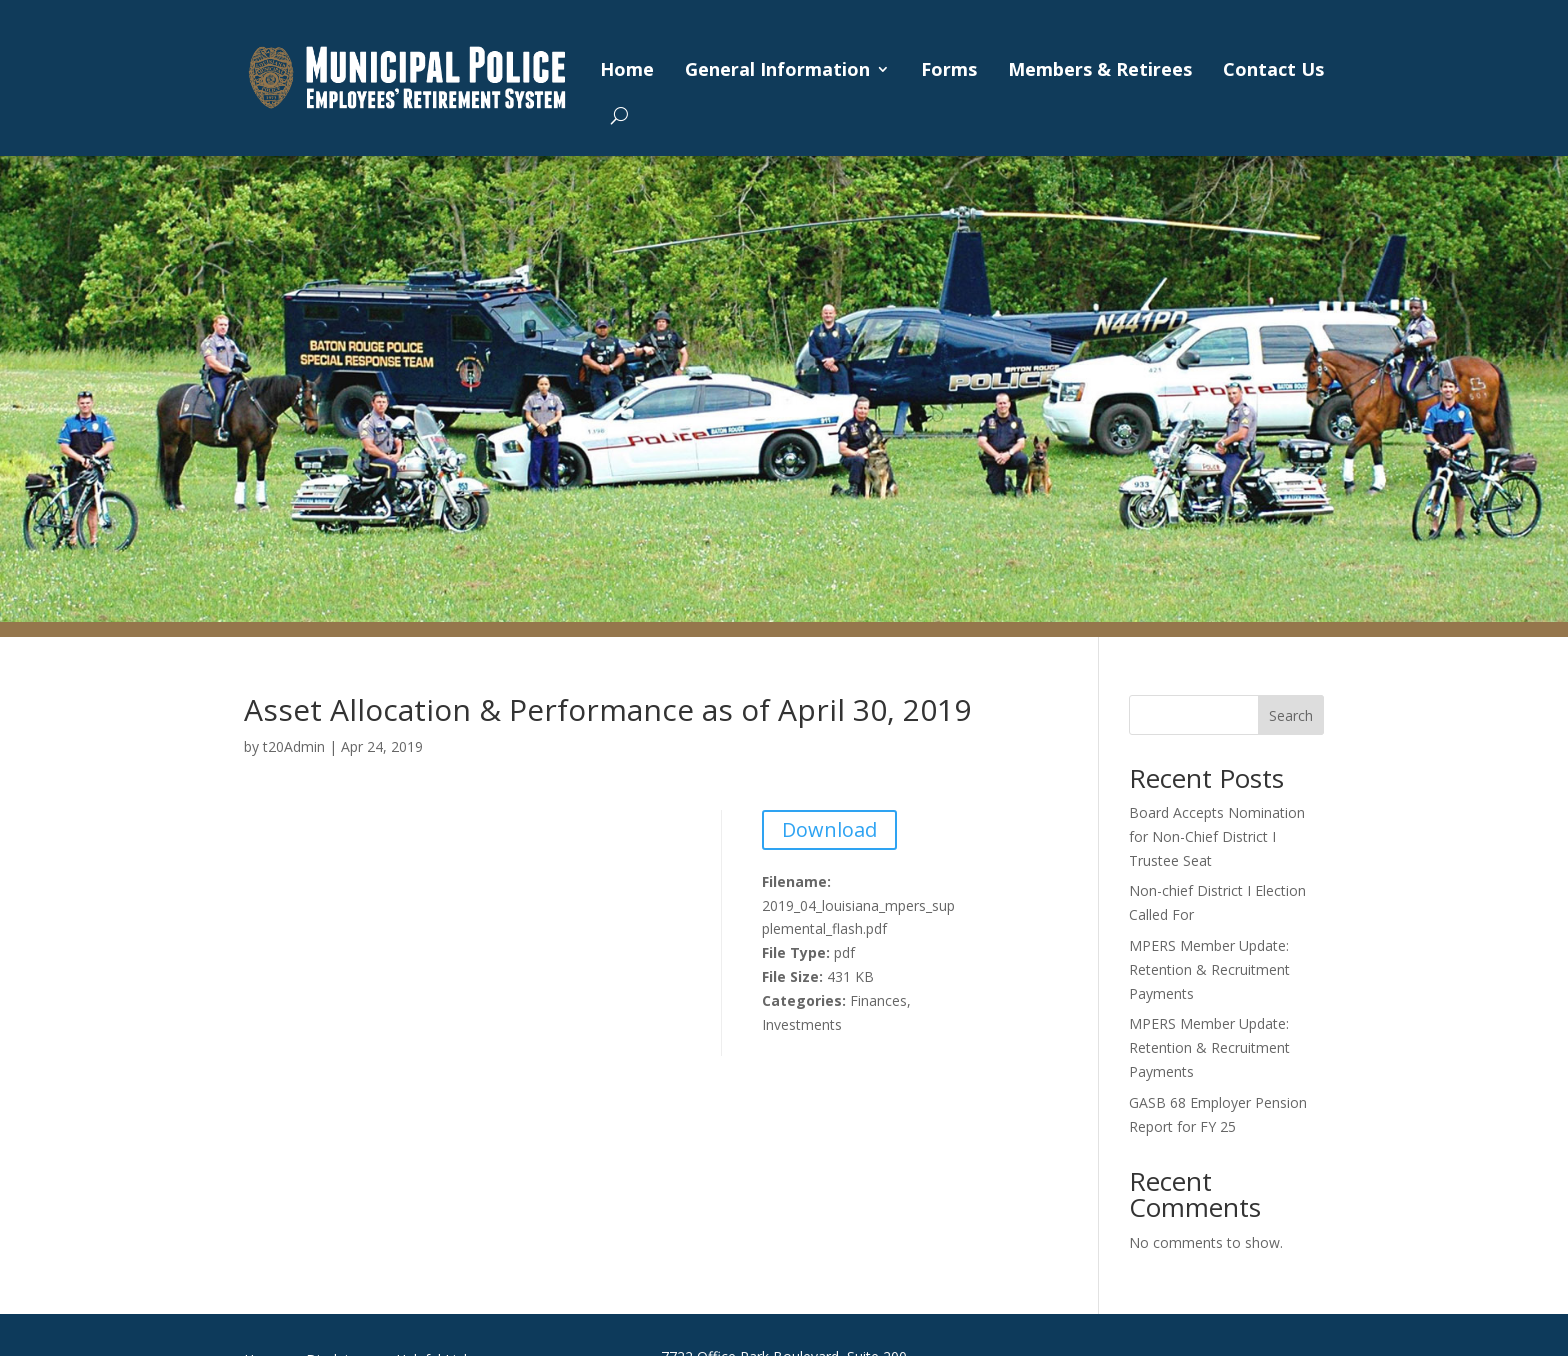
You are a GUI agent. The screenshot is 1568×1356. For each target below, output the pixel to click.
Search (1291, 715)
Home (627, 69)
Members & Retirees (1100, 69)
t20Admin (294, 746)
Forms (949, 69)
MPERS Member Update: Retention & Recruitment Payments (1209, 969)
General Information (777, 69)
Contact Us (1273, 69)
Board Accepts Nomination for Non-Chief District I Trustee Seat (1217, 836)
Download (829, 829)
